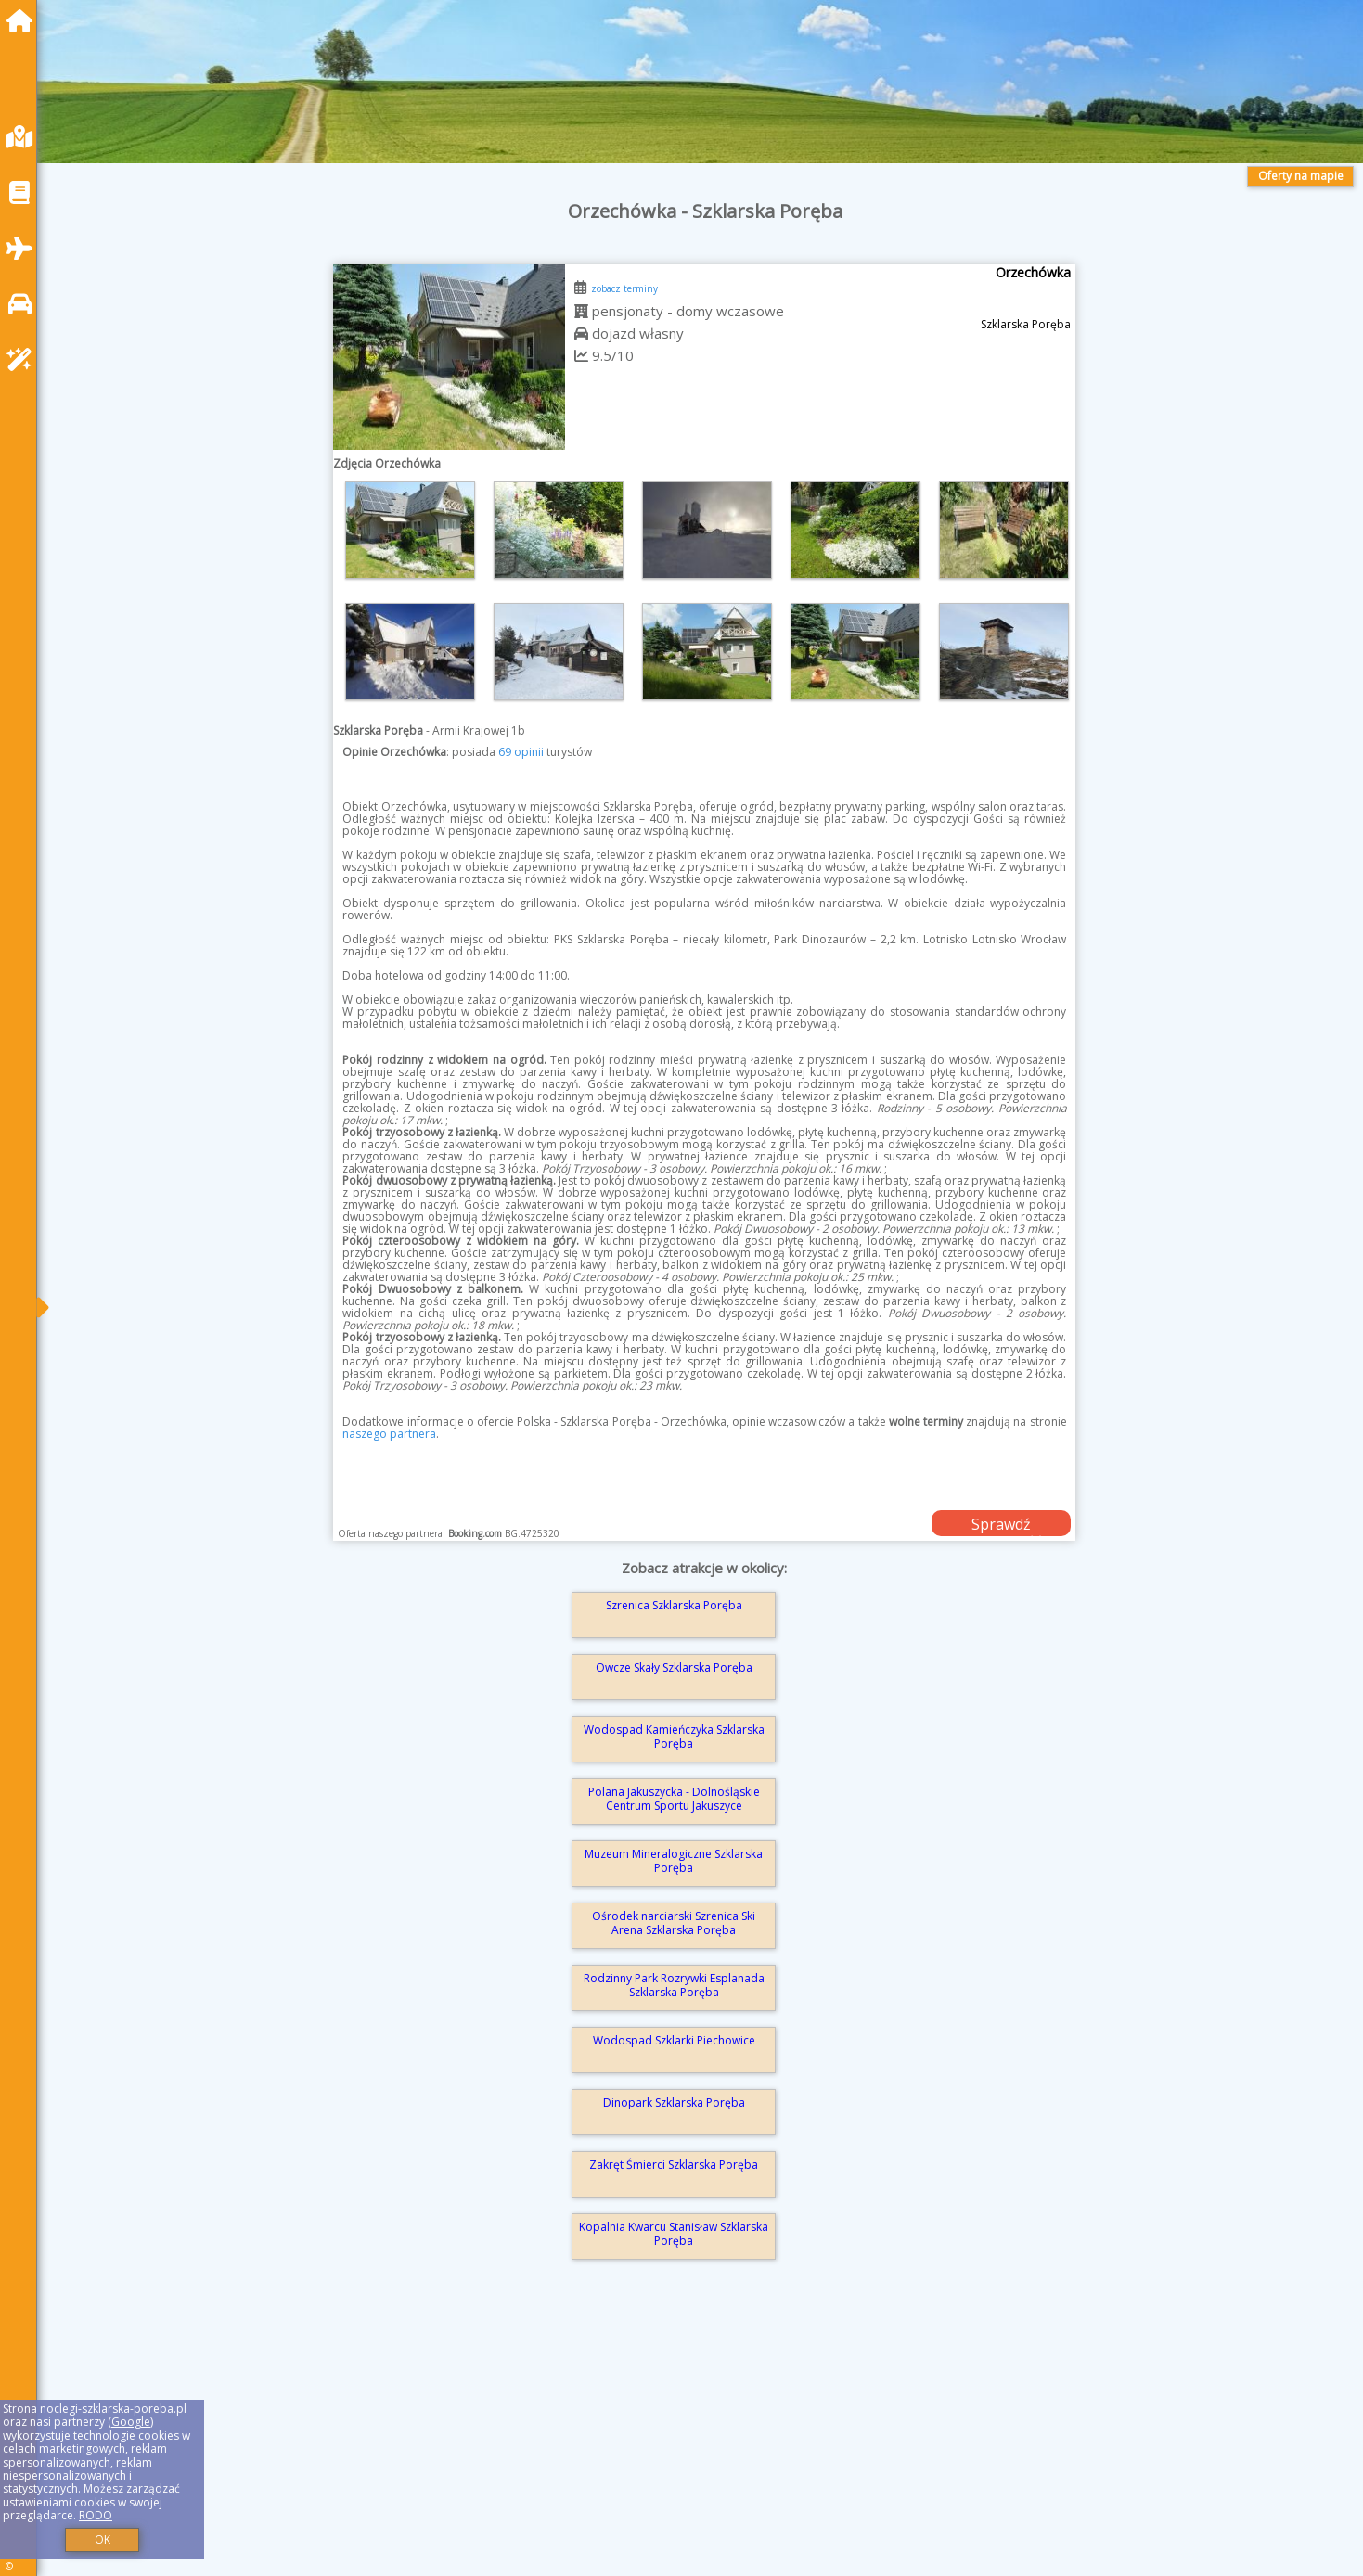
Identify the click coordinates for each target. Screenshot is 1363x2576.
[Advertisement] (612, 2444)
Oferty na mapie (1301, 176)
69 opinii (521, 752)
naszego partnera (389, 1434)
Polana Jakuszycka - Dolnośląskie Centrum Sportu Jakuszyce (674, 1798)
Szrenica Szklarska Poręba (674, 1605)
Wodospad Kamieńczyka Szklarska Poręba (674, 1736)
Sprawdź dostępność (1001, 1525)
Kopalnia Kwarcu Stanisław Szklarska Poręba (673, 2233)
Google (130, 2421)
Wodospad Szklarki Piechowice (674, 2040)
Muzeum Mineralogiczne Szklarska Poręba (674, 1860)
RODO (95, 2515)
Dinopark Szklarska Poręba (674, 2102)
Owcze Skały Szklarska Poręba (674, 1667)
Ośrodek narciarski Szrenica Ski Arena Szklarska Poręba (673, 1922)
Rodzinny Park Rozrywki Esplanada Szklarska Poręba (674, 1984)
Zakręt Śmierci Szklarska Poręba (673, 2164)
